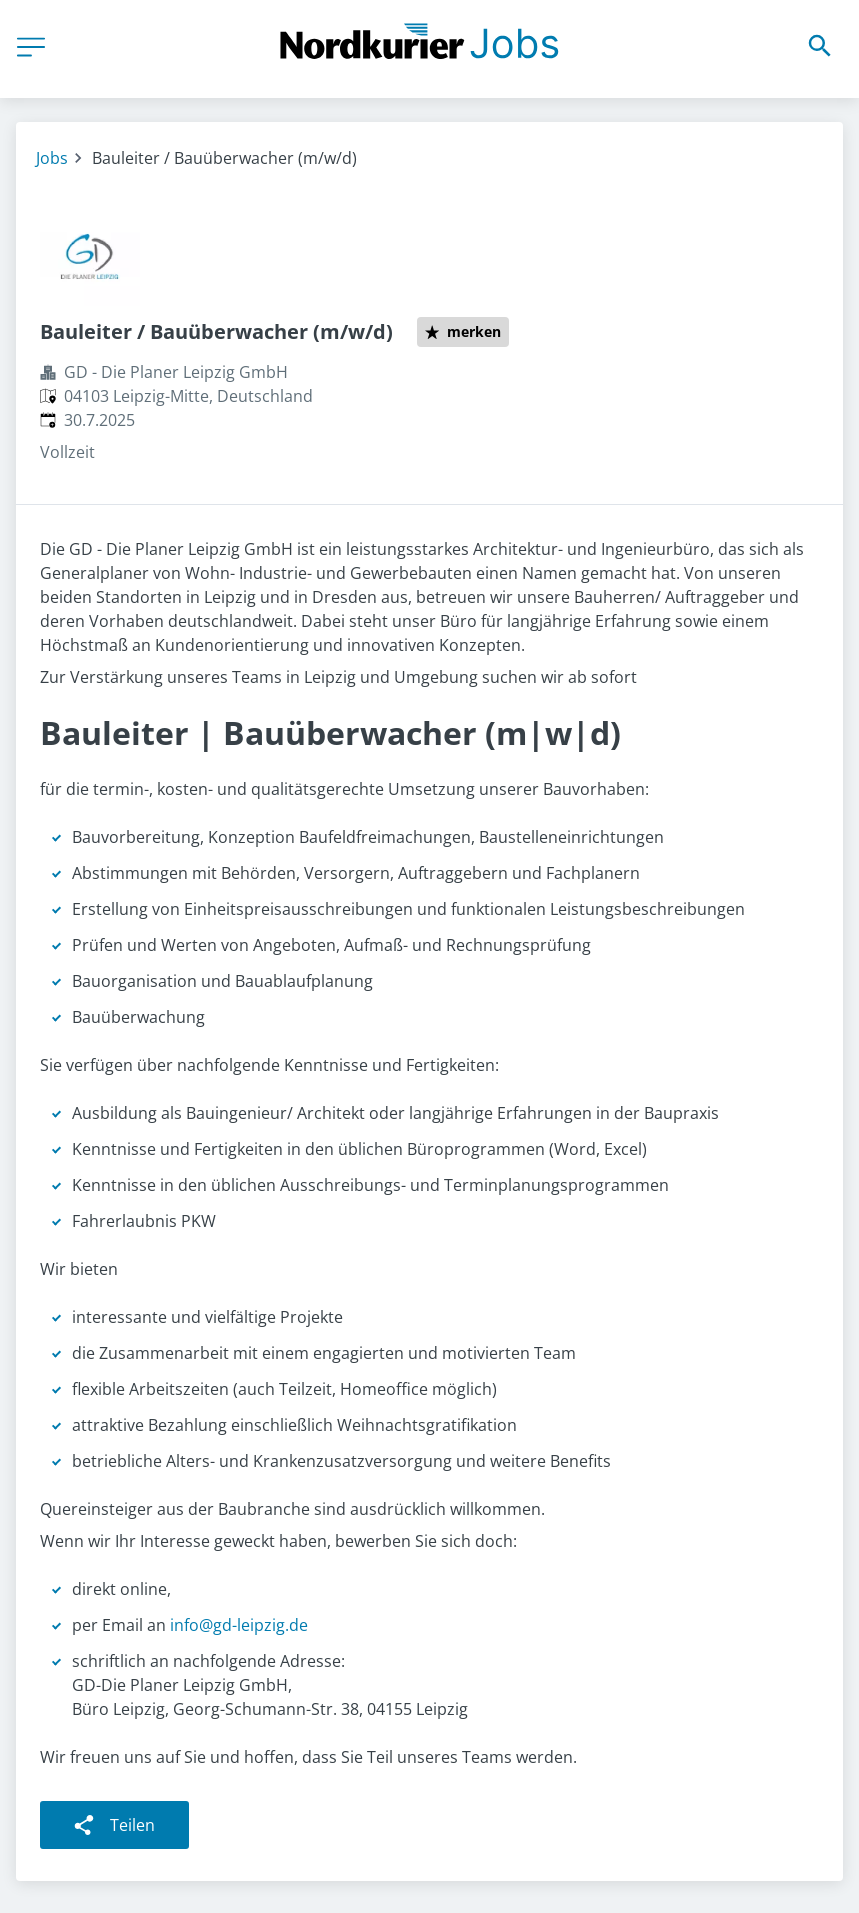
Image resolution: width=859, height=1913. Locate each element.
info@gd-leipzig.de (239, 1625)
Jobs (52, 158)
